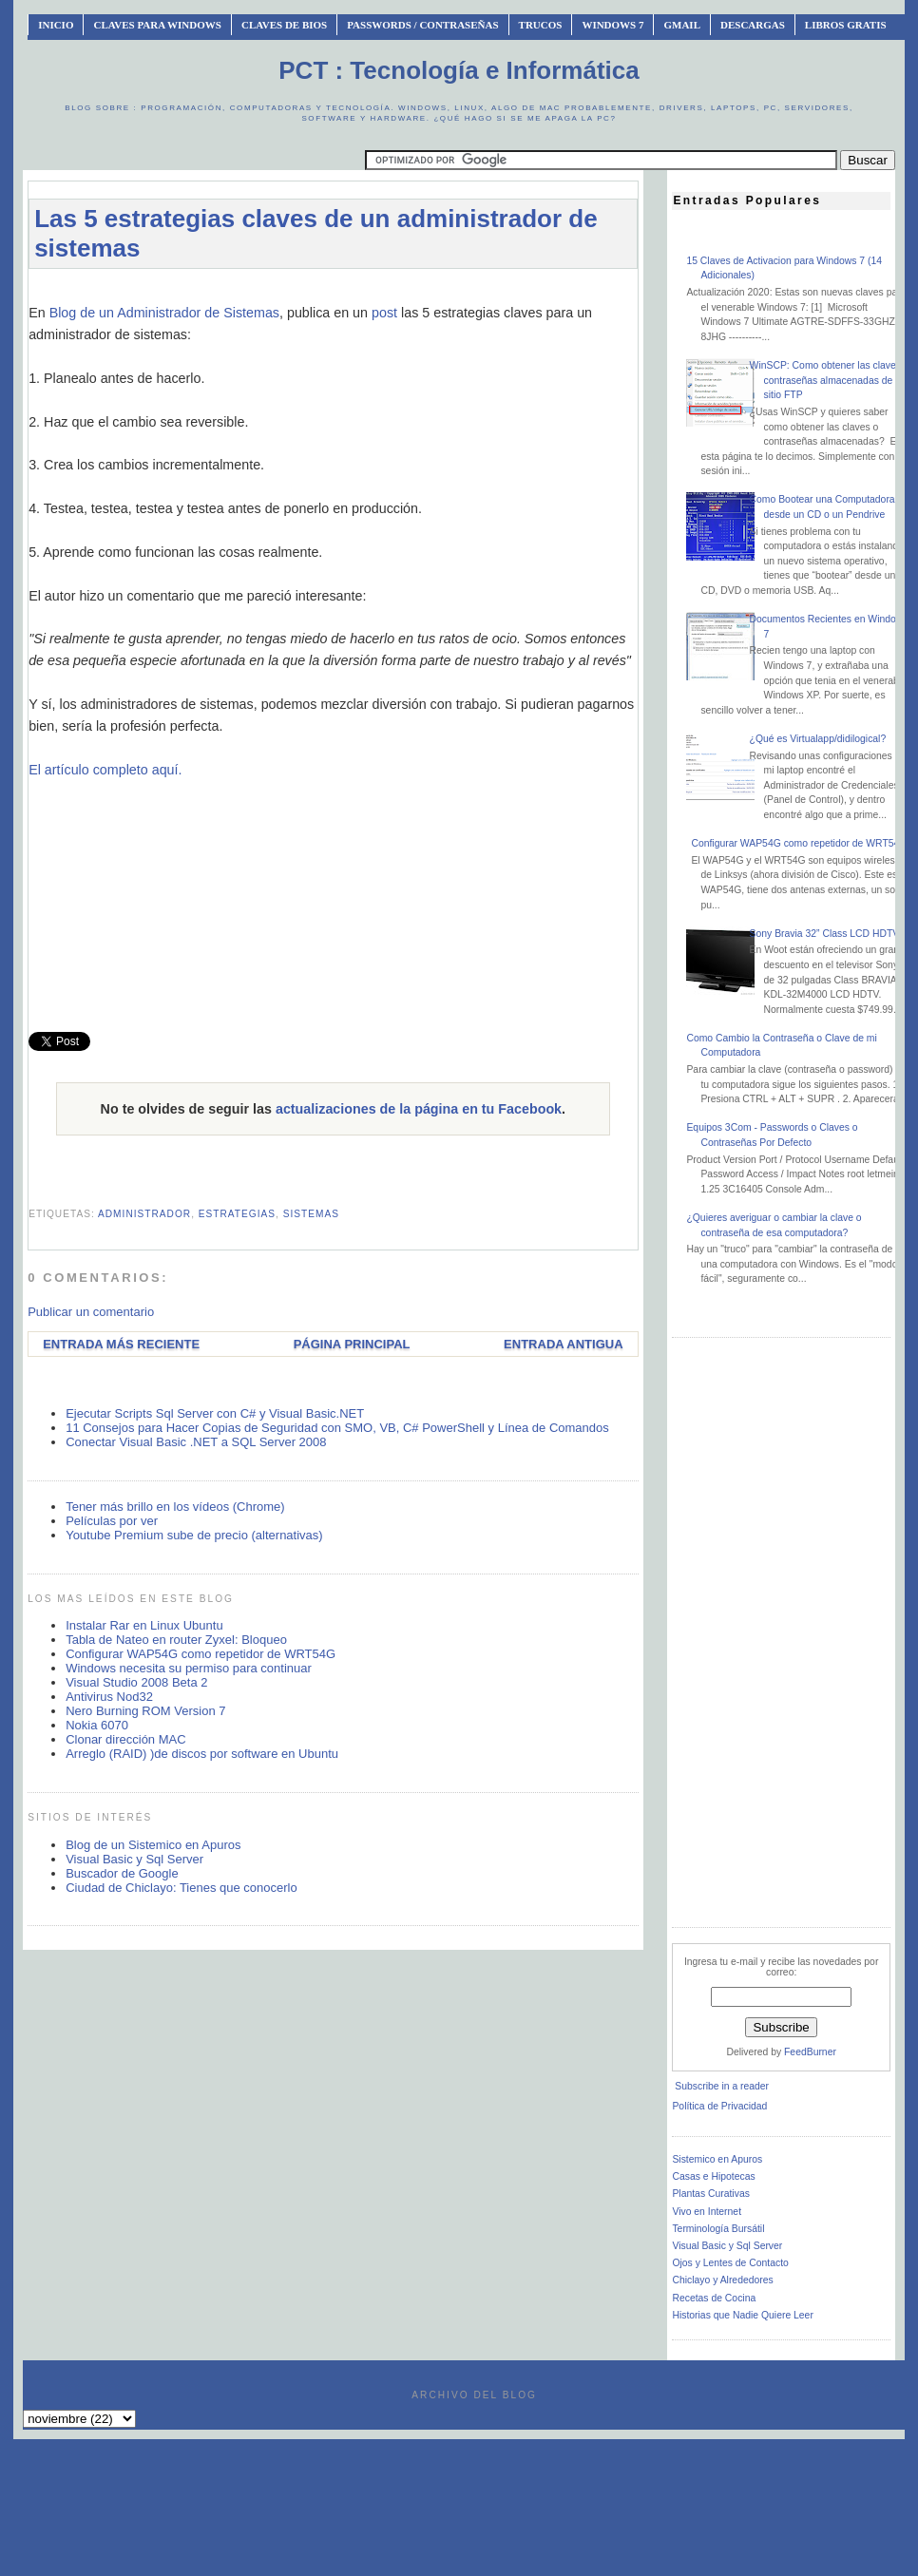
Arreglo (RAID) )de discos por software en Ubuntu (202, 1753)
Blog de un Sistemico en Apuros (153, 1845)
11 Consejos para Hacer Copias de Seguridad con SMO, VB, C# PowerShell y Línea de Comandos (337, 1428)
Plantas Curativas (710, 2193)
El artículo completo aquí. (105, 769)
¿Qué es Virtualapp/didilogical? (818, 739)
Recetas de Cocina (713, 2298)
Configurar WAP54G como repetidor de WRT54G (200, 1654)
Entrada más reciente (121, 1344)
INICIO (55, 24)
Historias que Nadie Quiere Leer (742, 2315)
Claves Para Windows (156, 24)
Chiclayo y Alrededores (722, 2280)
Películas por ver (112, 1521)
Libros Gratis (846, 24)
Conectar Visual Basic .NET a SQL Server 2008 (196, 1442)
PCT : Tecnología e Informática (458, 70)
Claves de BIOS (284, 24)
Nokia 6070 (97, 1725)
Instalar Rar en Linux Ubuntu (144, 1625)
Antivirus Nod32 (109, 1696)
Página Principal (352, 1344)
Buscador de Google (122, 1873)
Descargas (752, 24)
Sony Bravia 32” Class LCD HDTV (825, 933)
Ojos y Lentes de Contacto (730, 2263)
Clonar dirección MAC (125, 1739)
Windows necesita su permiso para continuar (189, 1668)
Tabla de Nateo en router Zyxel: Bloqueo (176, 1639)
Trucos (541, 24)
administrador (144, 1214)
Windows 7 (612, 24)
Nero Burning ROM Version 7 (145, 1711)
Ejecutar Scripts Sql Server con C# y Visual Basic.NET (215, 1413)
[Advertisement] (333, 899)
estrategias (237, 1214)
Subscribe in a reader (722, 2086)
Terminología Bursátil (718, 2228)
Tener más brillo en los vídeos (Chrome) (175, 1506)
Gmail (681, 24)
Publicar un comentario (91, 1312)
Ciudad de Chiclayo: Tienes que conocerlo (181, 1887)
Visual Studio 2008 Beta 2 (136, 1682)
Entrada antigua (563, 1344)
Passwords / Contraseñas (422, 24)
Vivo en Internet (706, 2211)
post (384, 312)
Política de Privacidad (719, 2106)
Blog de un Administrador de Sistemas (164, 312)
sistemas (311, 1214)
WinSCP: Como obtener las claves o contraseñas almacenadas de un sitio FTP (829, 380)
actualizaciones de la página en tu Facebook (419, 1108)
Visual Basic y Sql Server (134, 1859)
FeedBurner (810, 2052)
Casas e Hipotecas (713, 2176)
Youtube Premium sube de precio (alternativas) (194, 1535)
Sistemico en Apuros (717, 2159)
